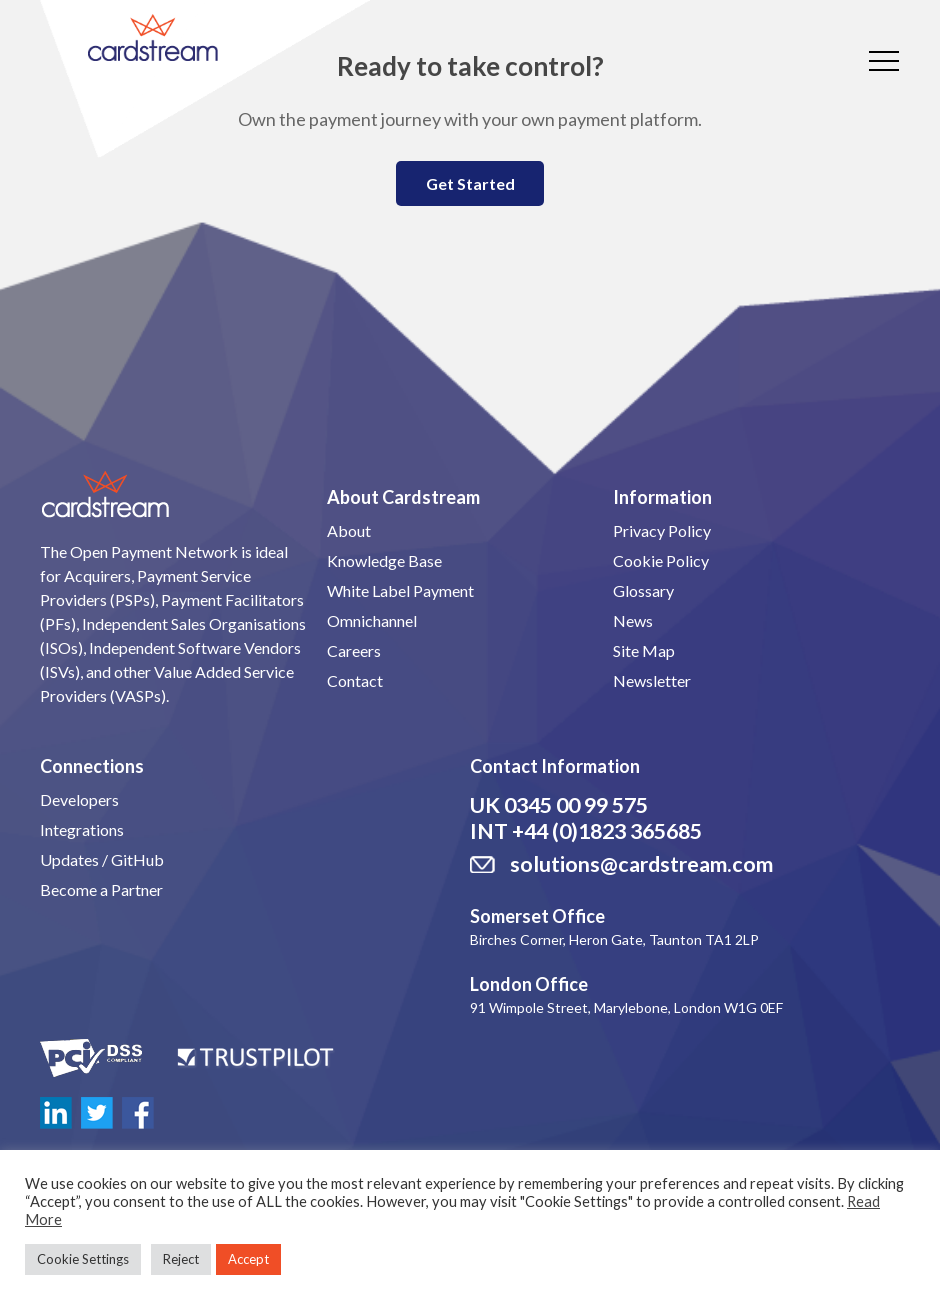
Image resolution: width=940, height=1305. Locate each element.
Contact (355, 680)
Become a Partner (101, 889)
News (633, 620)
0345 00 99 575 (576, 805)
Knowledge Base (384, 560)
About (349, 530)
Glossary (643, 590)
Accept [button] (248, 1259)
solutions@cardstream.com (641, 864)
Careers (354, 650)
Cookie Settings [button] (83, 1259)
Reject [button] (181, 1259)
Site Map (644, 650)
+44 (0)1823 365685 (607, 831)
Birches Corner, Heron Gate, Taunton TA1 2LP (614, 939)
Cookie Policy (661, 560)
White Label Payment (400, 590)
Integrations (82, 829)
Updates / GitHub (102, 859)
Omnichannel (372, 620)
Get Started (470, 183)
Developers (79, 799)
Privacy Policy (662, 530)
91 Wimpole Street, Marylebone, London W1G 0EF (626, 1007)
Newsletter (652, 680)
